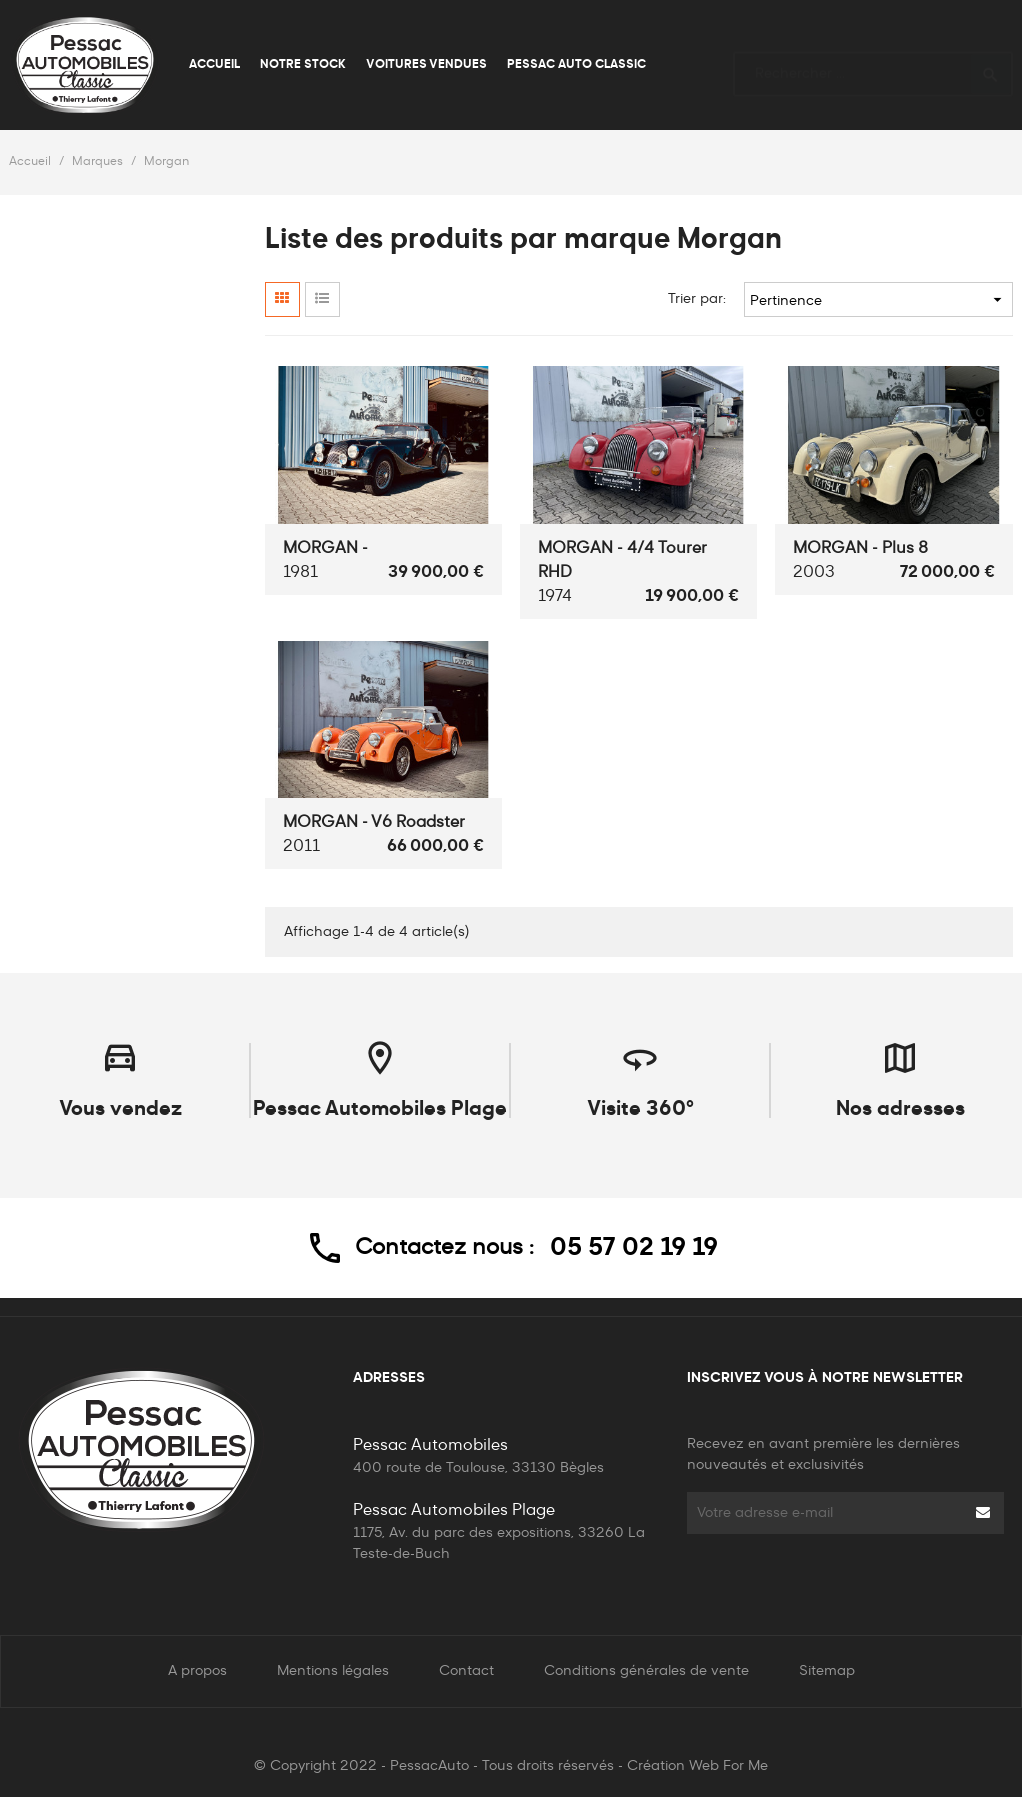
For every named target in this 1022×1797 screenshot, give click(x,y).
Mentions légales (333, 1671)
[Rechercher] (873, 64)
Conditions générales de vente (646, 1671)
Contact (466, 1671)
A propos (197, 1671)
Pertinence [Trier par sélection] (878, 299)
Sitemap (827, 1671)
